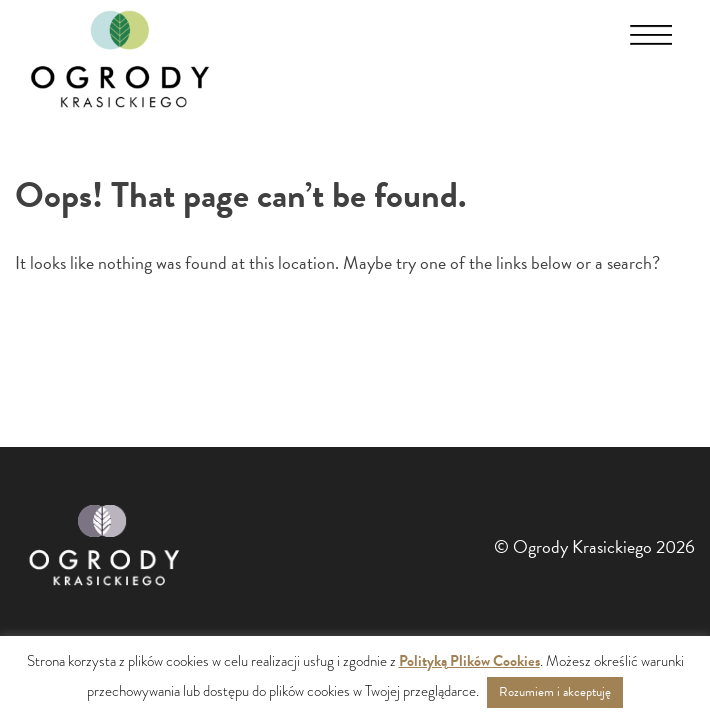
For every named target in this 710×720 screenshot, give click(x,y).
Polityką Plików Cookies (469, 661)
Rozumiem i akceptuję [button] (555, 692)
